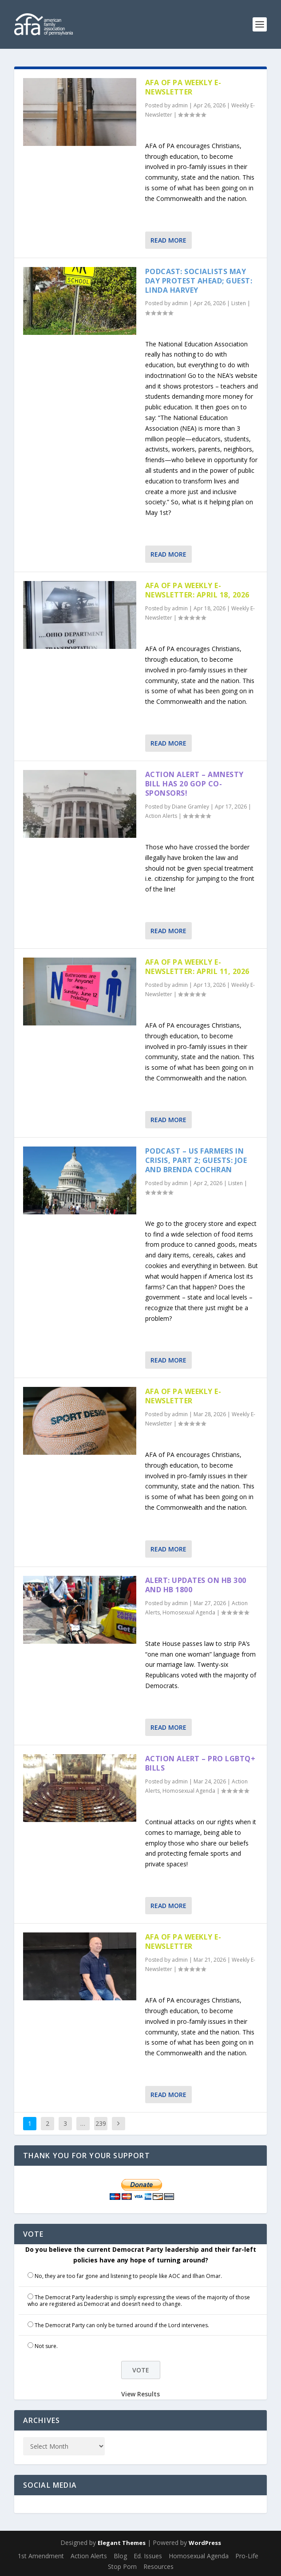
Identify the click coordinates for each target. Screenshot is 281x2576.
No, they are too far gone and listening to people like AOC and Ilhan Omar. (128, 2276)
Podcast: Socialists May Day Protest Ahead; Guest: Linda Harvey (199, 281)
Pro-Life (246, 2556)
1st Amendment (41, 2556)
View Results (140, 2394)
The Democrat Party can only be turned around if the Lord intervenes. (122, 2325)
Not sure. (46, 2346)
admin (180, 105)
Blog (120, 2556)
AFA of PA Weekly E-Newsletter (183, 87)
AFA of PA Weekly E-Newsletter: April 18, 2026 (197, 590)
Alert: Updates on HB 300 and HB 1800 (195, 1584)
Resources (158, 2566)
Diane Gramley (190, 806)
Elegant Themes (122, 2543)
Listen (238, 303)
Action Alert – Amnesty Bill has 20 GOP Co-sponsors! (194, 784)
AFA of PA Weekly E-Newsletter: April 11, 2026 (197, 966)
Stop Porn (122, 2566)
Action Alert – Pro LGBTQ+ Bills (200, 1763)
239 (100, 2123)
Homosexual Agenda (188, 1612)
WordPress (205, 2543)
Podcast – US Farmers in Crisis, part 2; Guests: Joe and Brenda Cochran (196, 1160)
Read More (168, 240)
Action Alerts (161, 816)
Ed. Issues (148, 2556)
